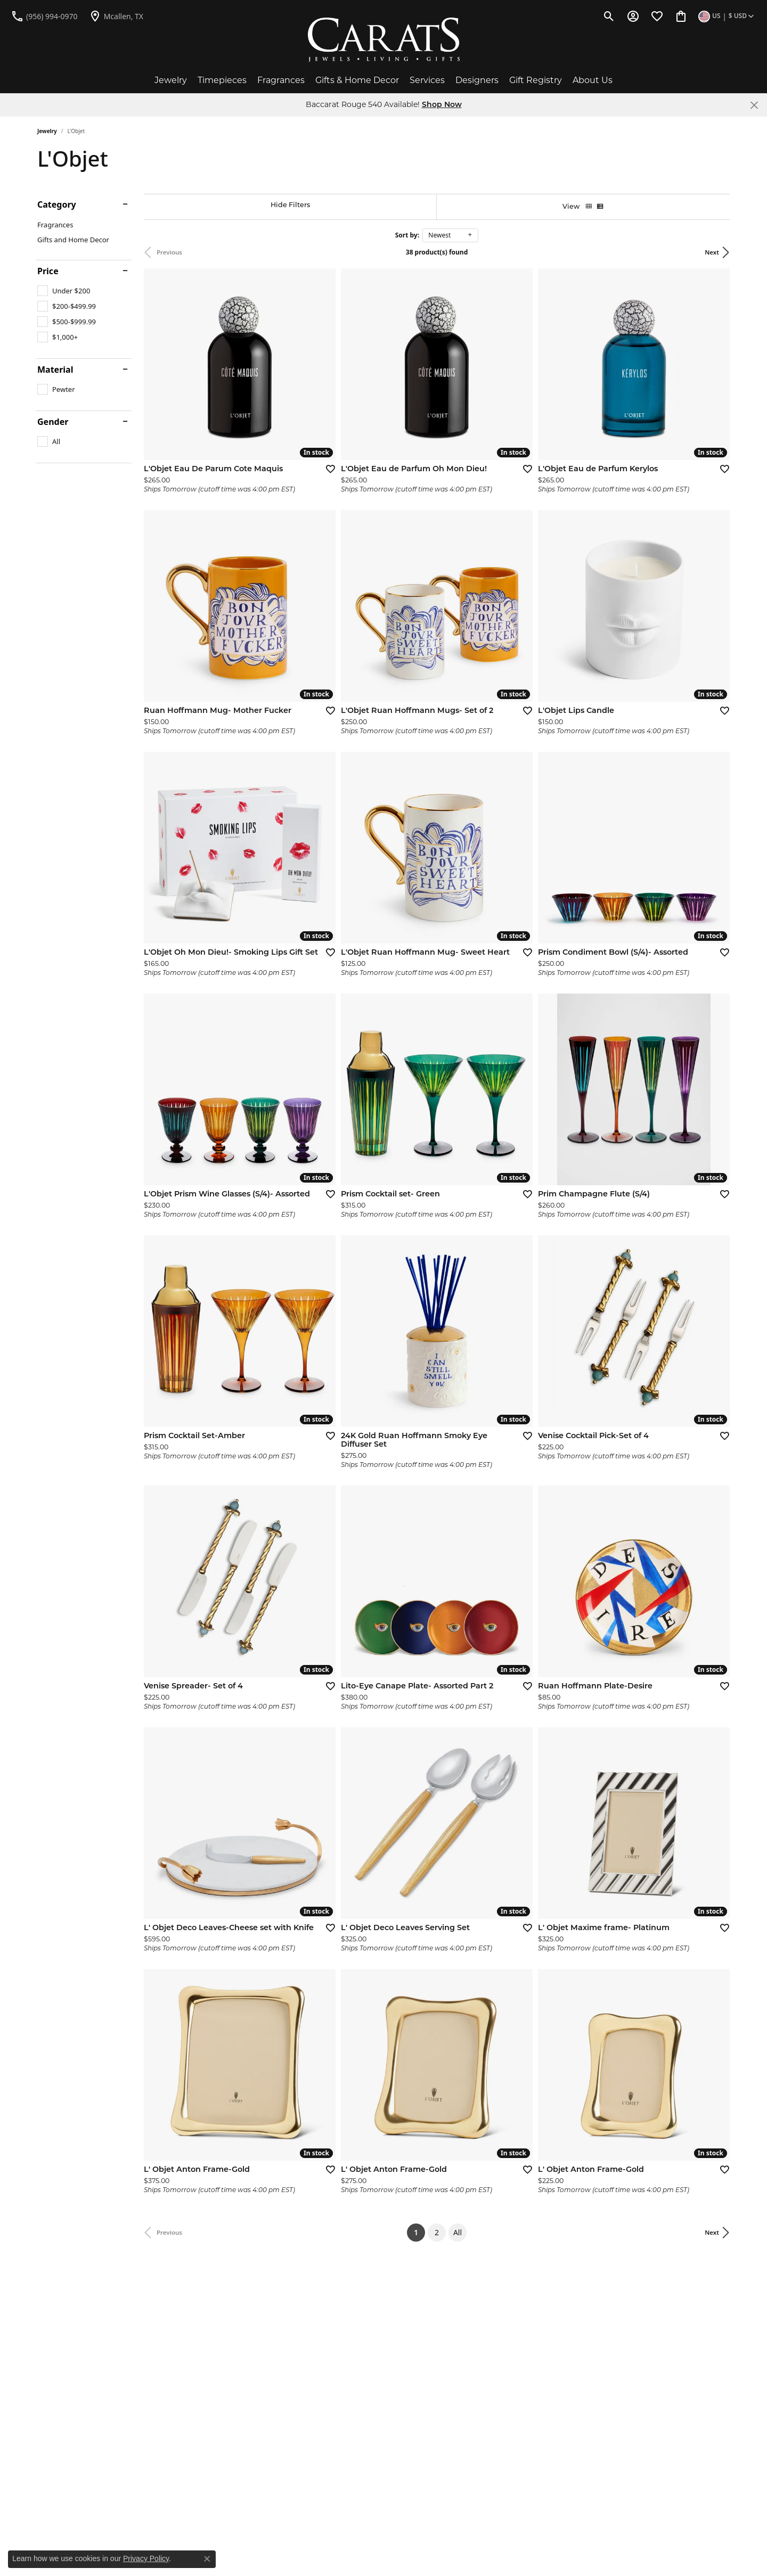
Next (712, 252)
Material (55, 369)
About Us (593, 80)
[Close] (754, 105)
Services (427, 80)
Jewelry (170, 80)
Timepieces (222, 80)
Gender (52, 421)
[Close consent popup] (207, 2559)
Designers (477, 80)
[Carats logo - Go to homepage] (384, 40)
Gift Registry (535, 80)
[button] (609, 16)
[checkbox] (63, 291)
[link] (44, 16)
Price (48, 271)
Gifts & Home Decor (357, 80)
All (457, 2232)
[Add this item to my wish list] (327, 468)
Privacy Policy (146, 2558)
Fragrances (281, 80)
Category (56, 204)
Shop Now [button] (442, 105)
